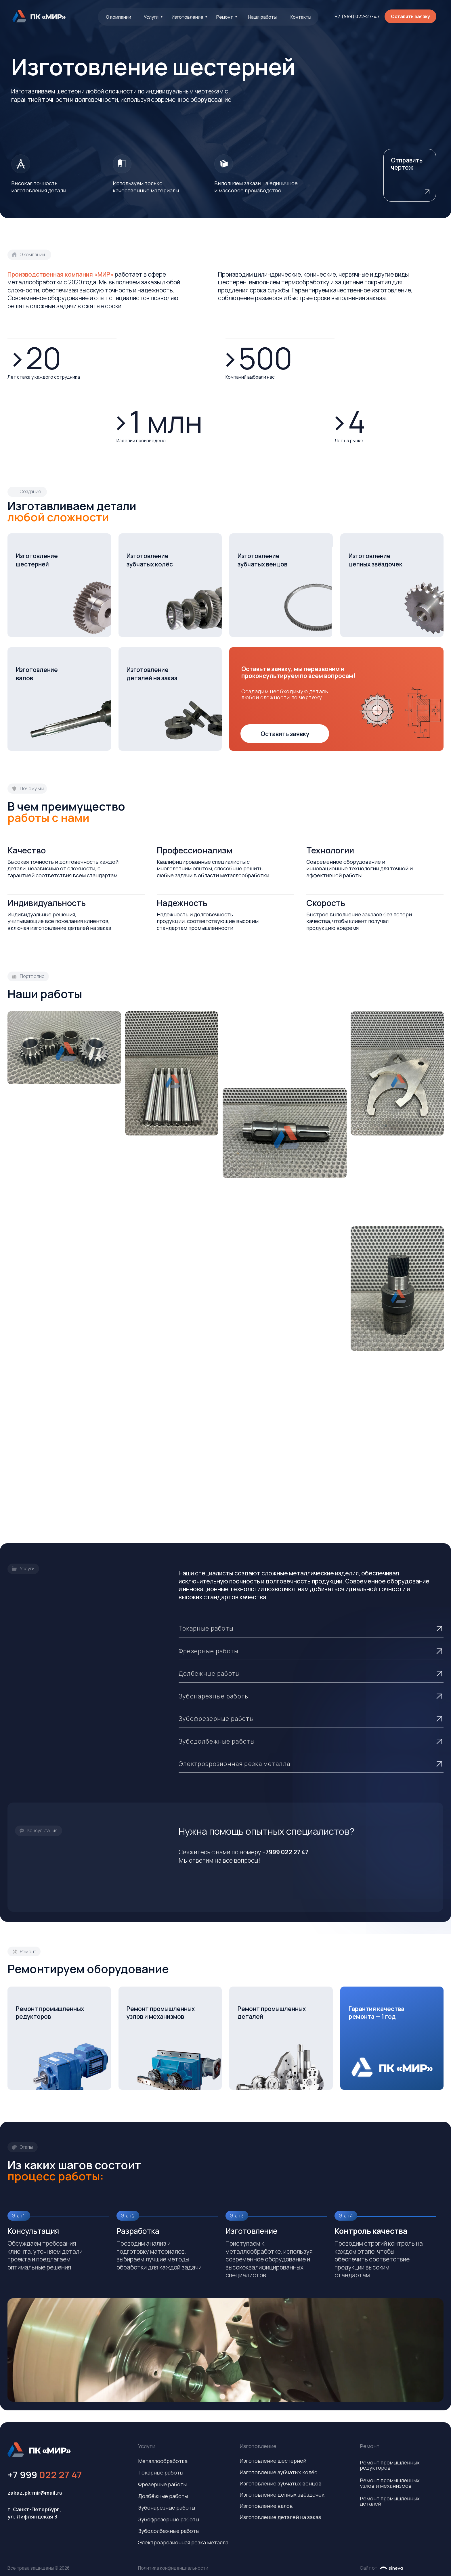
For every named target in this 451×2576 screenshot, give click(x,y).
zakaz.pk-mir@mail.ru (34, 2492)
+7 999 (44, 2474)
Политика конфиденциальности (173, 2568)
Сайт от (368, 2568)
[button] (410, 16)
